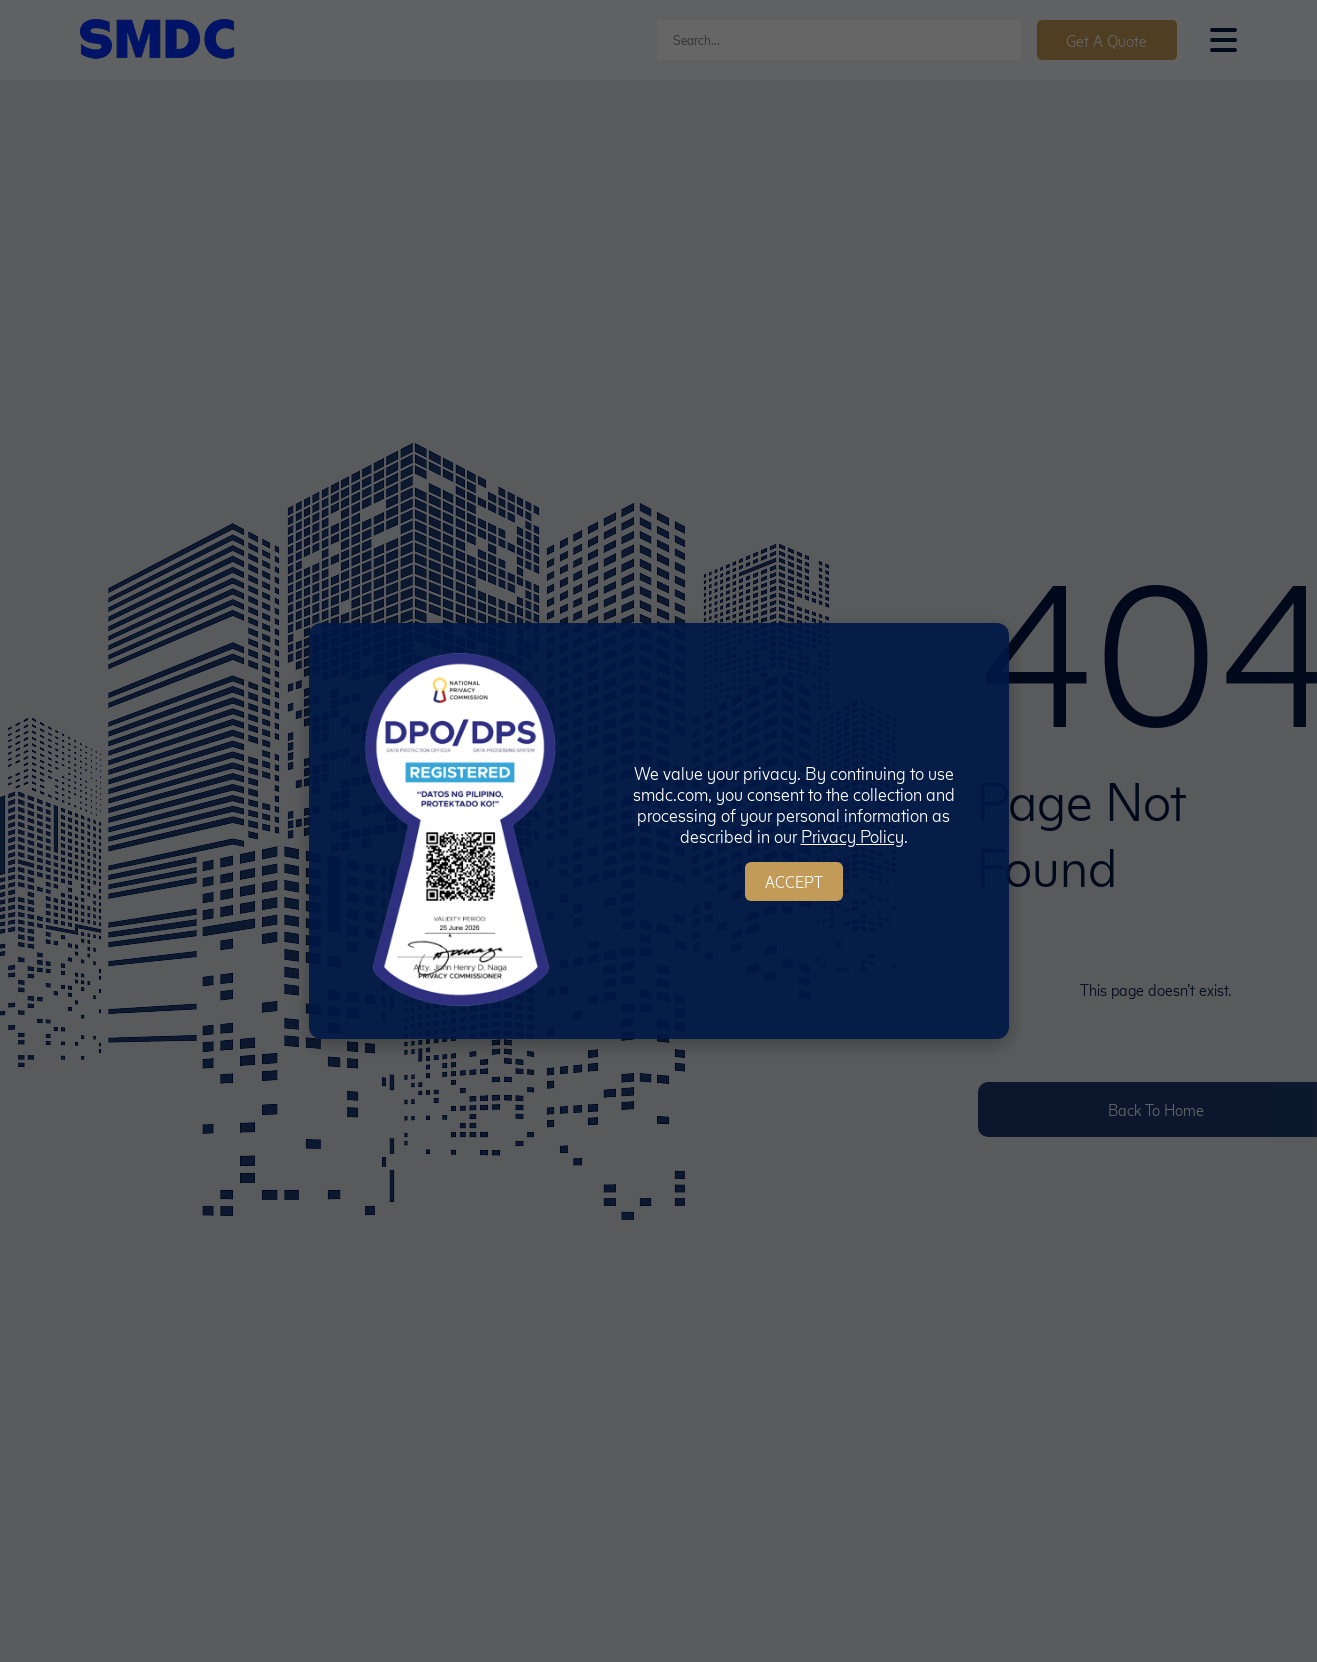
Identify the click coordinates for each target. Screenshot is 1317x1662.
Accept (794, 881)
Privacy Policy (852, 835)
